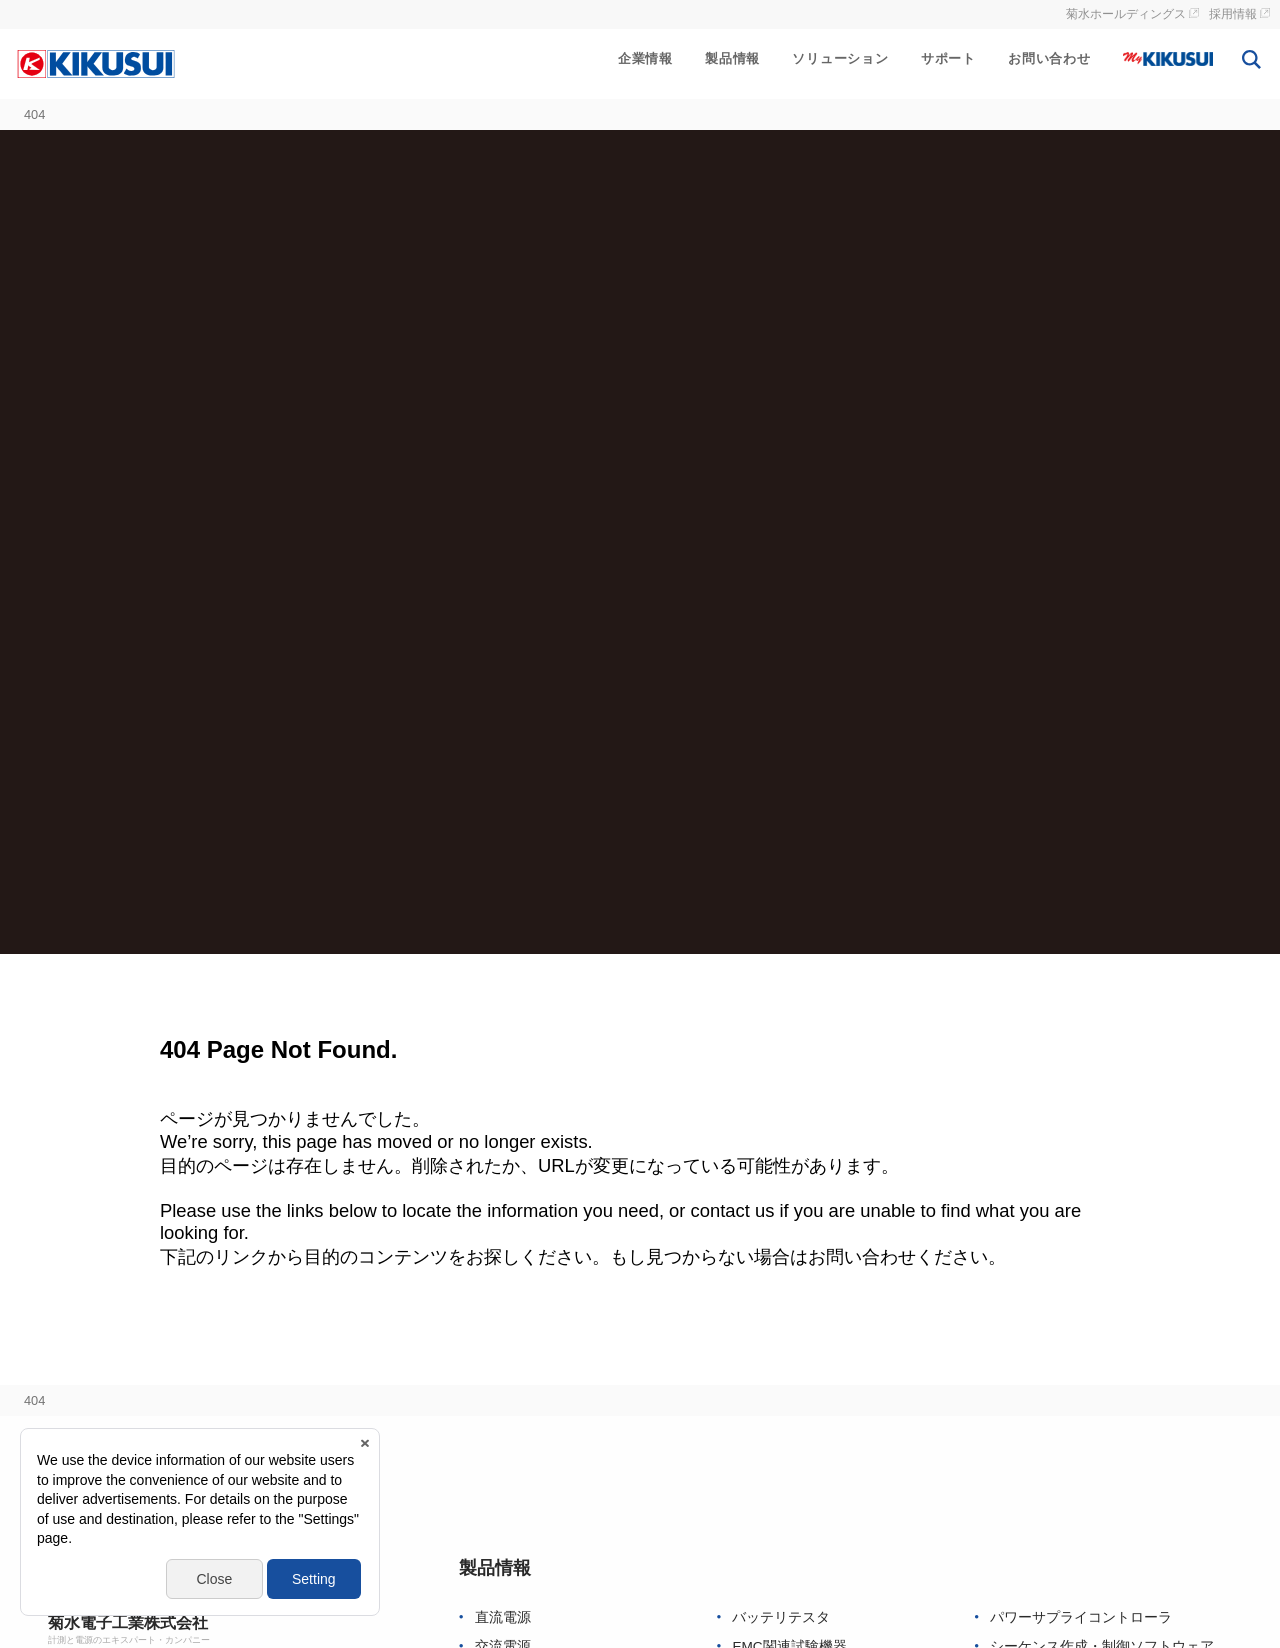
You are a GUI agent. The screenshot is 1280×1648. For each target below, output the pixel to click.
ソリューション (840, 58)
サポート (948, 58)
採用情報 (1233, 14)
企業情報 (645, 58)
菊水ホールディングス (1126, 14)
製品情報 (732, 58)
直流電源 (503, 1617)
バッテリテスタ (781, 1617)
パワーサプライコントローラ (1081, 1617)
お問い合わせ (1049, 58)
